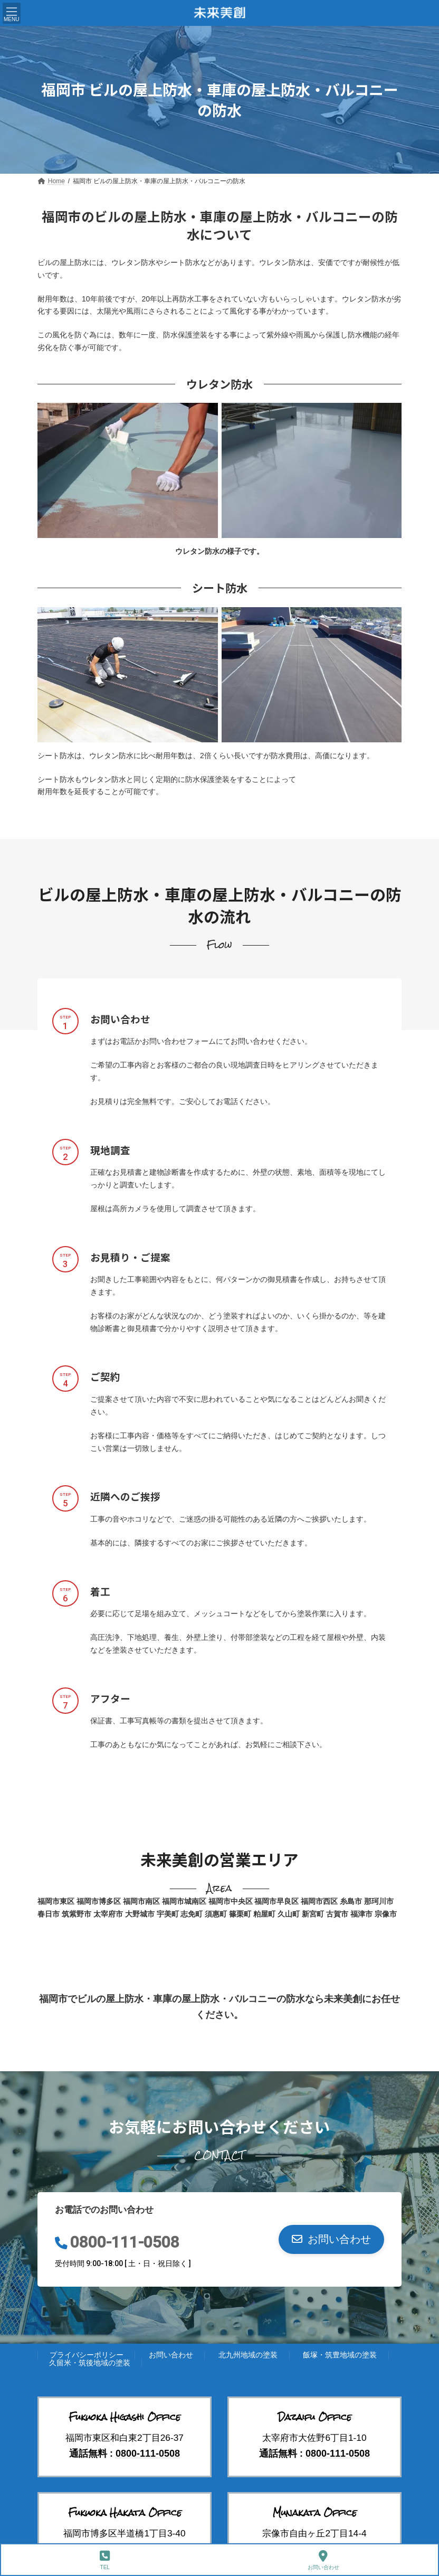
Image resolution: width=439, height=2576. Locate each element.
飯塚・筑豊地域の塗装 (340, 2355)
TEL (105, 2560)
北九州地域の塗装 (248, 2355)
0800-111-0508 (124, 2242)
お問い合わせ (171, 2355)
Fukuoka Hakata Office (125, 2512)
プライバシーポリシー (86, 2355)
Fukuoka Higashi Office (124, 2417)
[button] (331, 2239)
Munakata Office (315, 2512)
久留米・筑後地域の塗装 (89, 2362)
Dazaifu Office (314, 2417)
